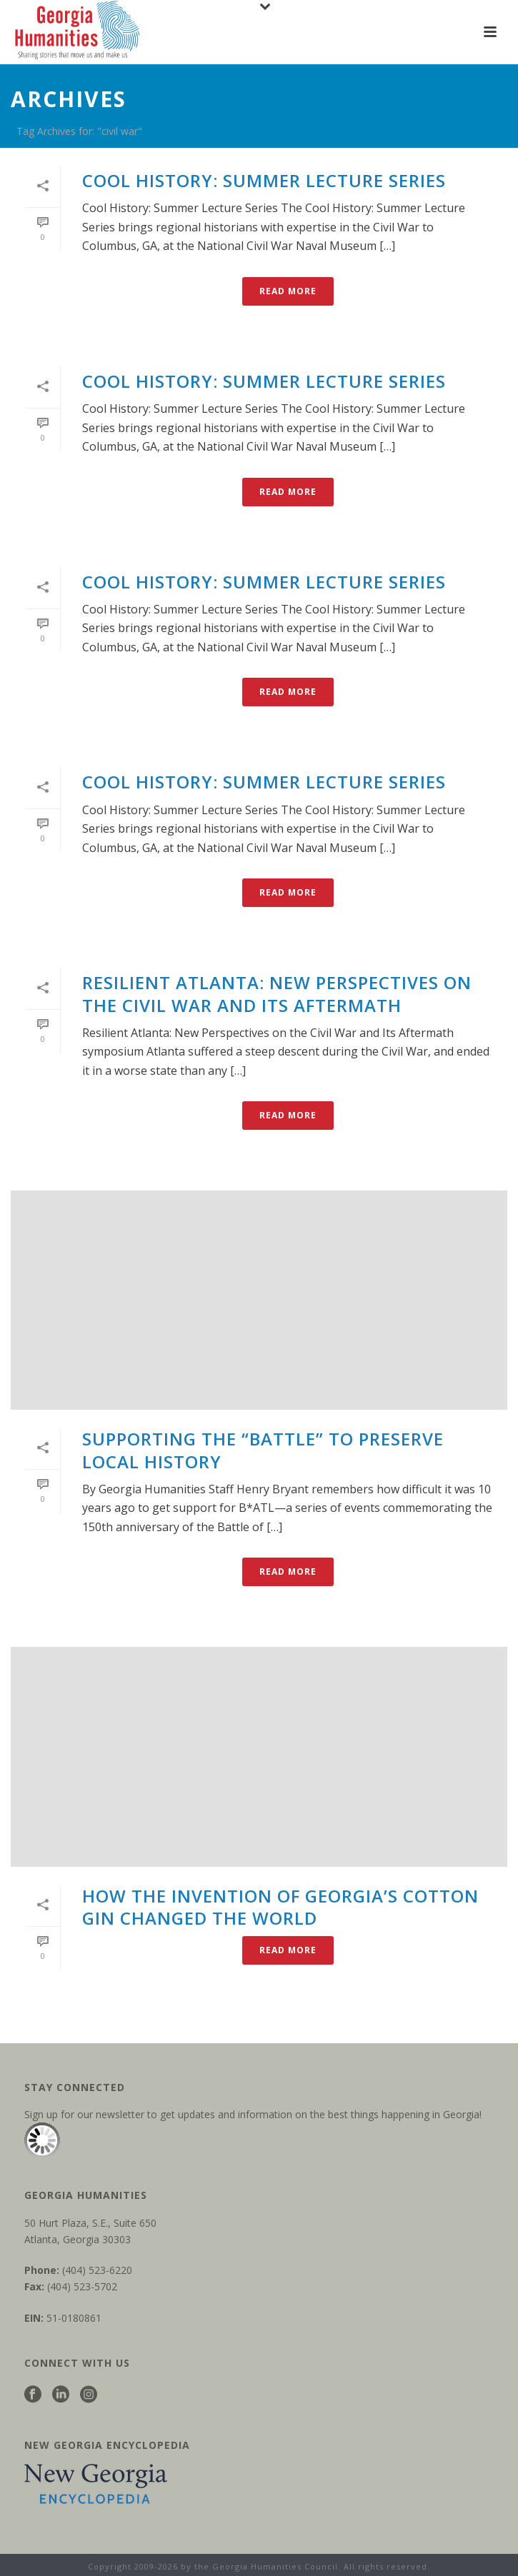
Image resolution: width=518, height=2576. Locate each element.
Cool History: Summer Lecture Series (264, 180)
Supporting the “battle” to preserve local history (263, 1450)
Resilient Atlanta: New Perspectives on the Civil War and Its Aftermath (277, 993)
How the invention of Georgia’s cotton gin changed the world (280, 1907)
